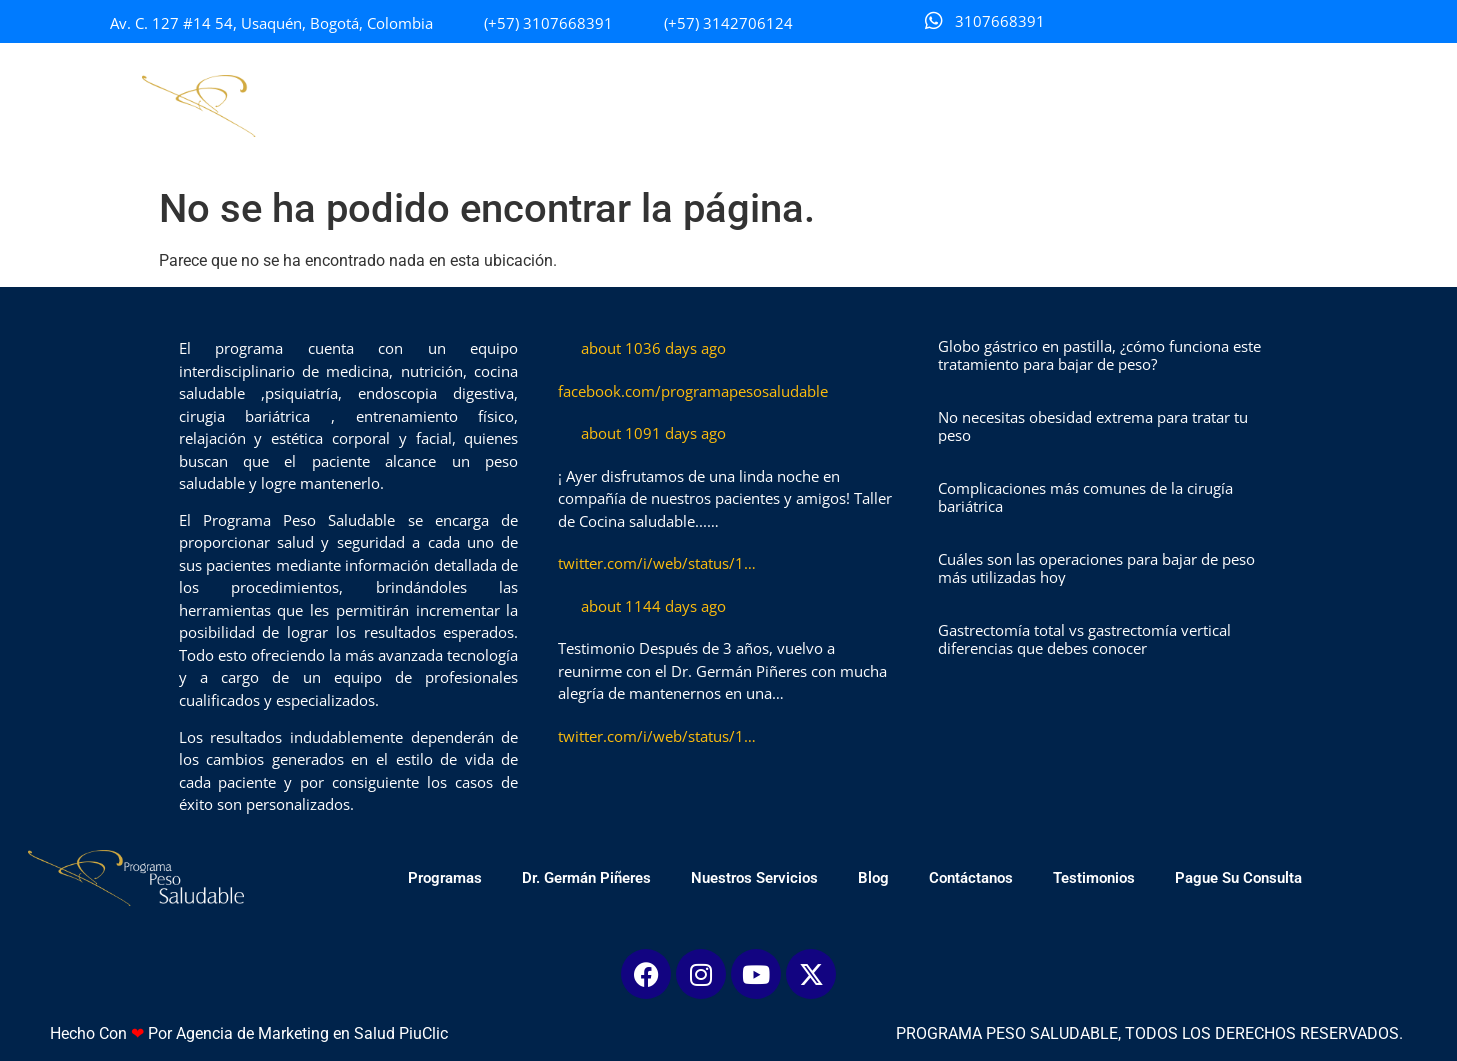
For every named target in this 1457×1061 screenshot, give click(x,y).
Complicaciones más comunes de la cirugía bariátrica (1085, 497)
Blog (902, 106)
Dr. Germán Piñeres (615, 106)
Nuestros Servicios (783, 106)
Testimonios (1123, 106)
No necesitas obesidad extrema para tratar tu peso (1093, 426)
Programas (474, 106)
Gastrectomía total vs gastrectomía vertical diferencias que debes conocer (1084, 639)
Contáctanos (1000, 106)
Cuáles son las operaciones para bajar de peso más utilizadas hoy (1096, 568)
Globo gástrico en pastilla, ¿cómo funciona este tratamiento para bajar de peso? (1099, 355)
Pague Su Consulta (1267, 106)
